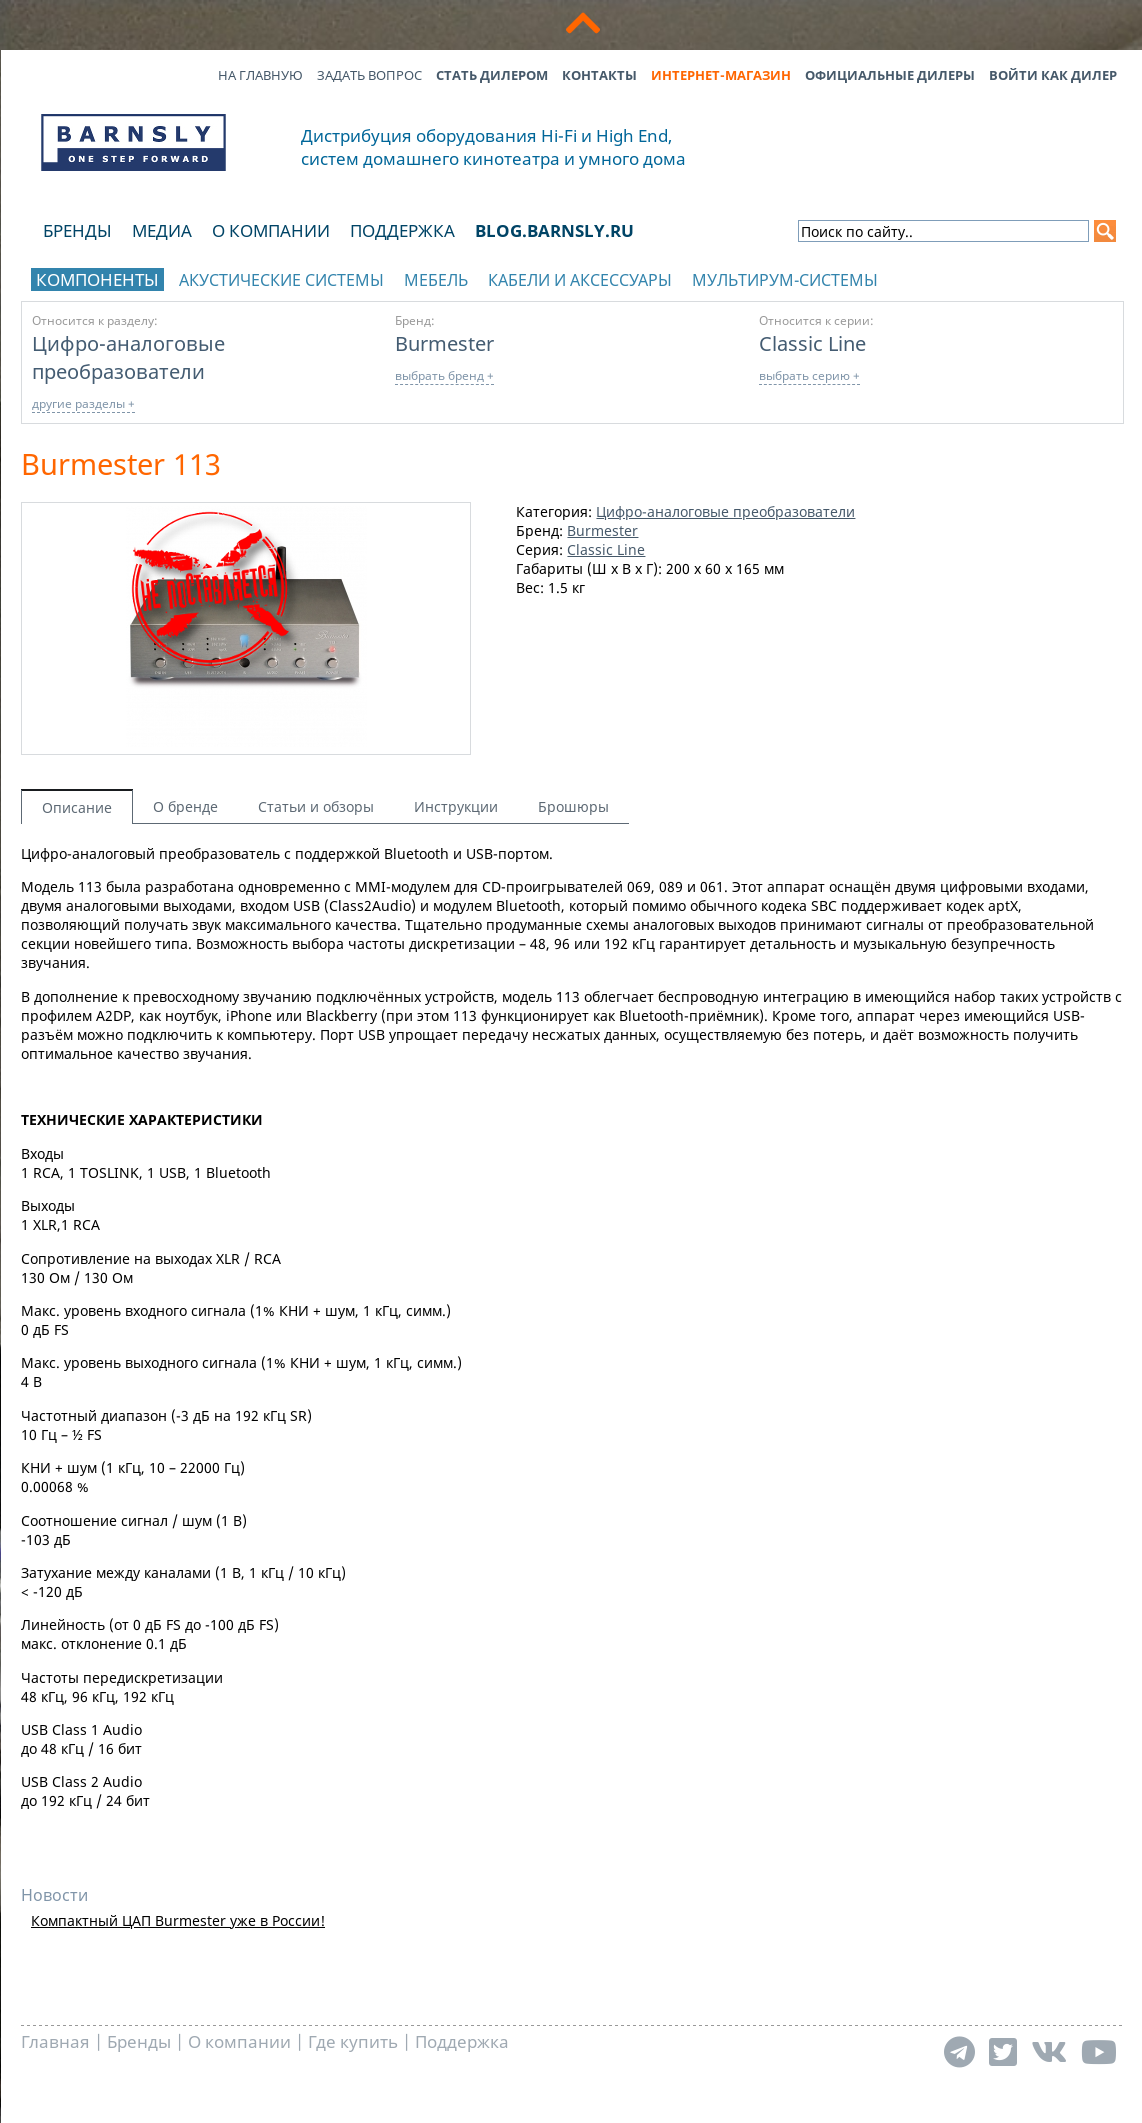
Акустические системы (281, 280)
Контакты (599, 75)
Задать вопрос (369, 75)
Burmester (444, 343)
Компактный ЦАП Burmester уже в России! (178, 1920)
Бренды (77, 230)
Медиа (162, 230)
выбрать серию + (809, 375)
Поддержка (402, 230)
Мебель (436, 280)
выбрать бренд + (444, 375)
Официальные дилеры (890, 75)
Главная (55, 2041)
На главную (260, 75)
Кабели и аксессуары (580, 280)
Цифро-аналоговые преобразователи (128, 357)
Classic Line (812, 343)
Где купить (353, 2041)
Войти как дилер (1053, 75)
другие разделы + (83, 403)
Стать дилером (492, 75)
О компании (271, 230)
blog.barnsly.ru (554, 230)
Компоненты (97, 279)
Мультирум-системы (785, 280)
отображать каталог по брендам (988, 276)
